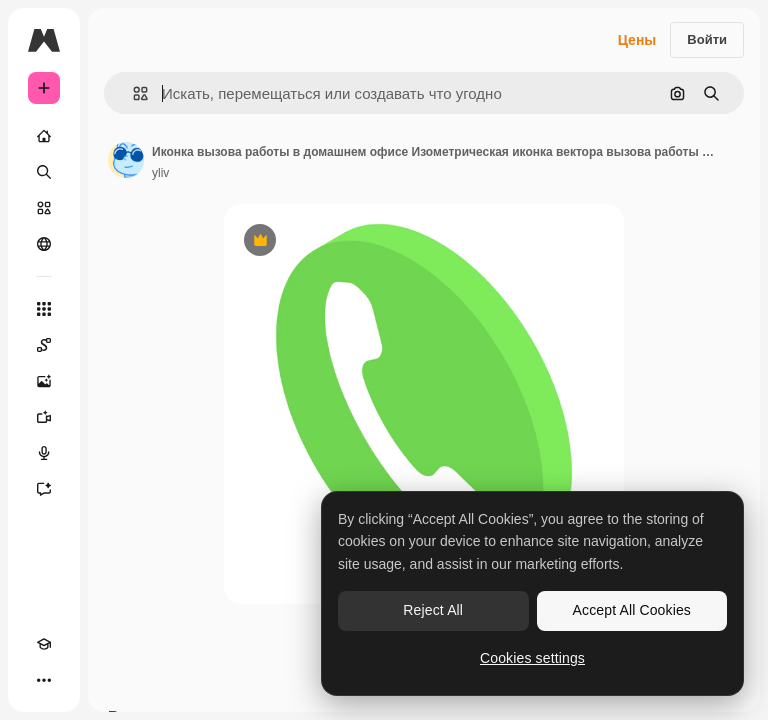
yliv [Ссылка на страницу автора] (160, 173)
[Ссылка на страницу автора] (126, 160)
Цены (637, 40)
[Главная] (44, 136)
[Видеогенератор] (44, 417)
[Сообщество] (44, 244)
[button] (132, 93)
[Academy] (44, 644)
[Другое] (44, 680)
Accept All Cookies (632, 610)
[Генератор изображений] (44, 381)
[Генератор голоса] (44, 453)
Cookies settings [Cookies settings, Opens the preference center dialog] (532, 658)
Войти (707, 39)
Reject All (433, 610)
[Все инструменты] (44, 309)
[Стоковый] (44, 208)
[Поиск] (44, 172)
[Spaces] (44, 345)
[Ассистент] (44, 489)
